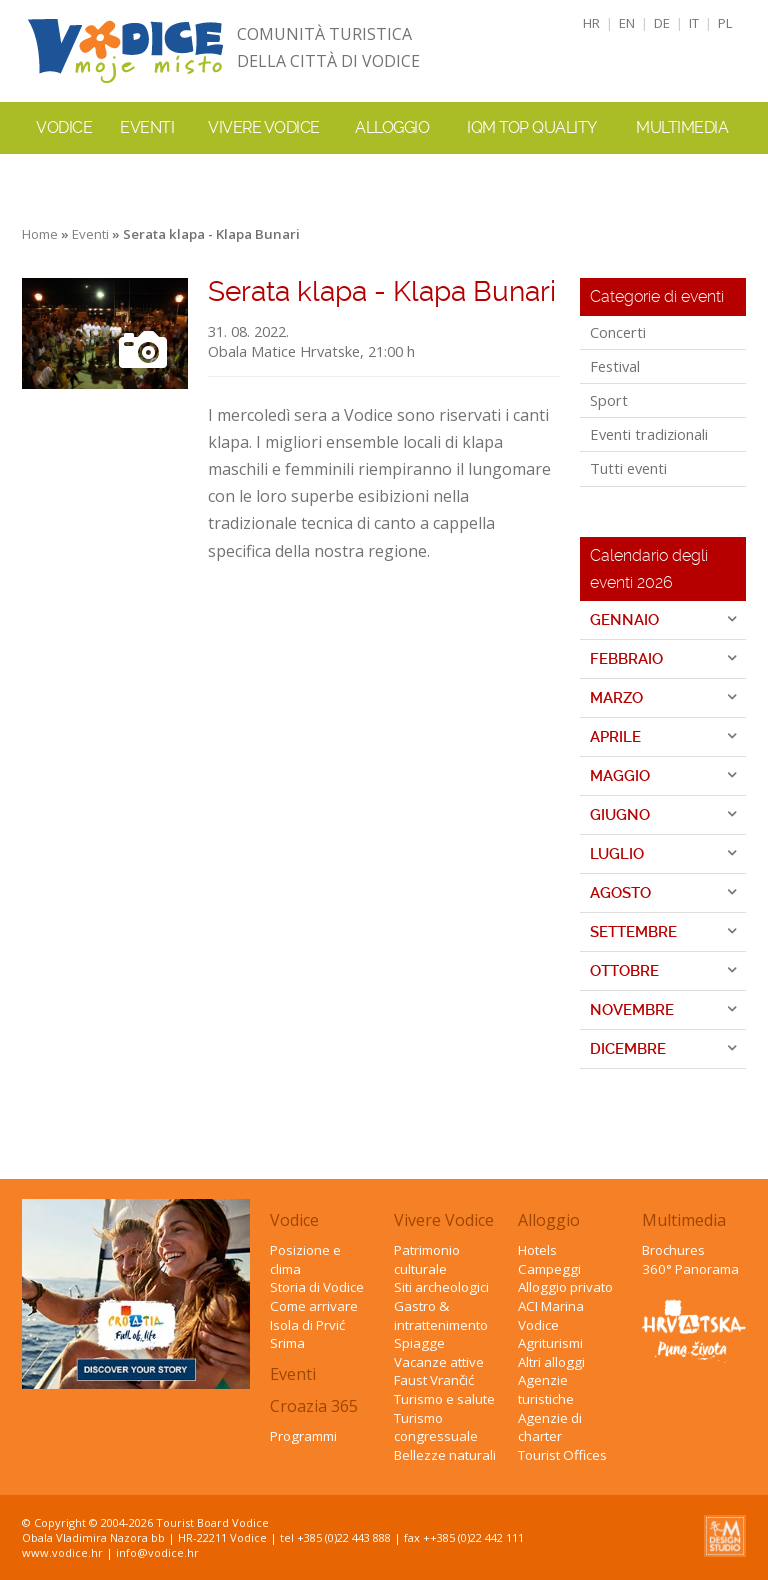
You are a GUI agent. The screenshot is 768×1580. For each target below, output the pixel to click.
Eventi (147, 127)
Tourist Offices (562, 1455)
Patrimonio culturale (427, 1259)
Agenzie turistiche (546, 1389)
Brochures (673, 1250)
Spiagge (419, 1343)
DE (662, 23)
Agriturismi (550, 1343)
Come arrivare (314, 1306)
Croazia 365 (314, 1406)
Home (40, 234)
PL (725, 23)
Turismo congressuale (436, 1427)
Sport (609, 400)
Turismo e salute (444, 1399)
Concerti (618, 332)
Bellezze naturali (445, 1455)
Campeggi (549, 1269)
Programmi (303, 1436)
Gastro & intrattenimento (441, 1315)
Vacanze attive (439, 1362)
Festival (615, 366)
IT (694, 23)
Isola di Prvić (307, 1325)
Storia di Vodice (317, 1287)
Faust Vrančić (434, 1380)
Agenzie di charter (550, 1427)
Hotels (537, 1250)
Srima (287, 1343)
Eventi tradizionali (649, 434)
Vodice (294, 1220)
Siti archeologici (441, 1287)
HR (591, 23)
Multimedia (684, 1220)
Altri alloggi (551, 1362)
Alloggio (549, 1220)
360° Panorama (690, 1269)
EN (627, 23)
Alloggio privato (565, 1287)
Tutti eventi (628, 468)
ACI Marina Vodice (551, 1315)
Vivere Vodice (444, 1220)
